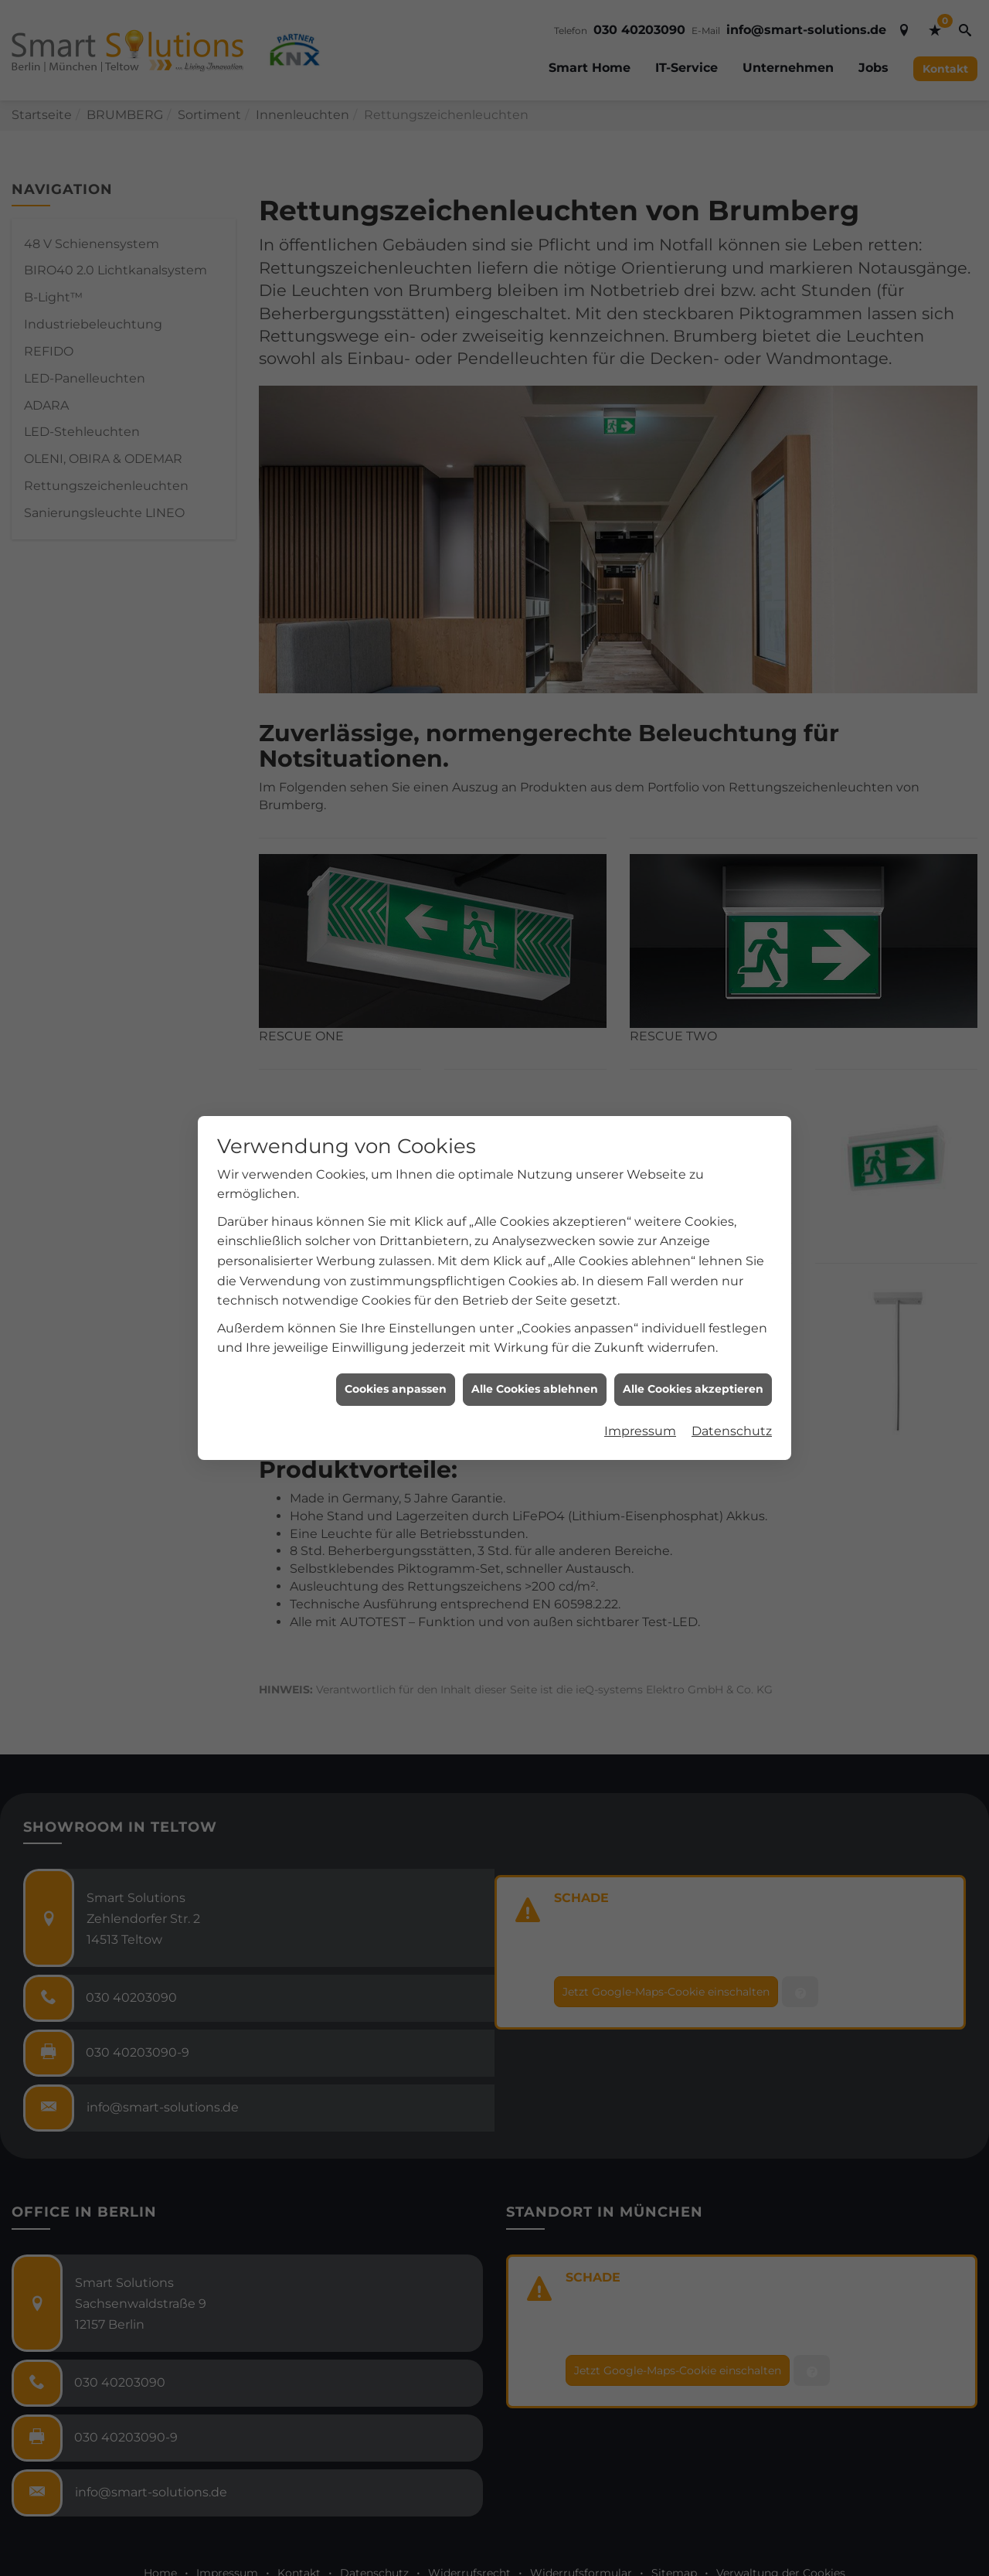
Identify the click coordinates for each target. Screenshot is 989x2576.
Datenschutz (732, 1374)
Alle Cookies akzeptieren (693, 1333)
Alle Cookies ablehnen (534, 1333)
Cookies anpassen (396, 1333)
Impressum (640, 1374)
